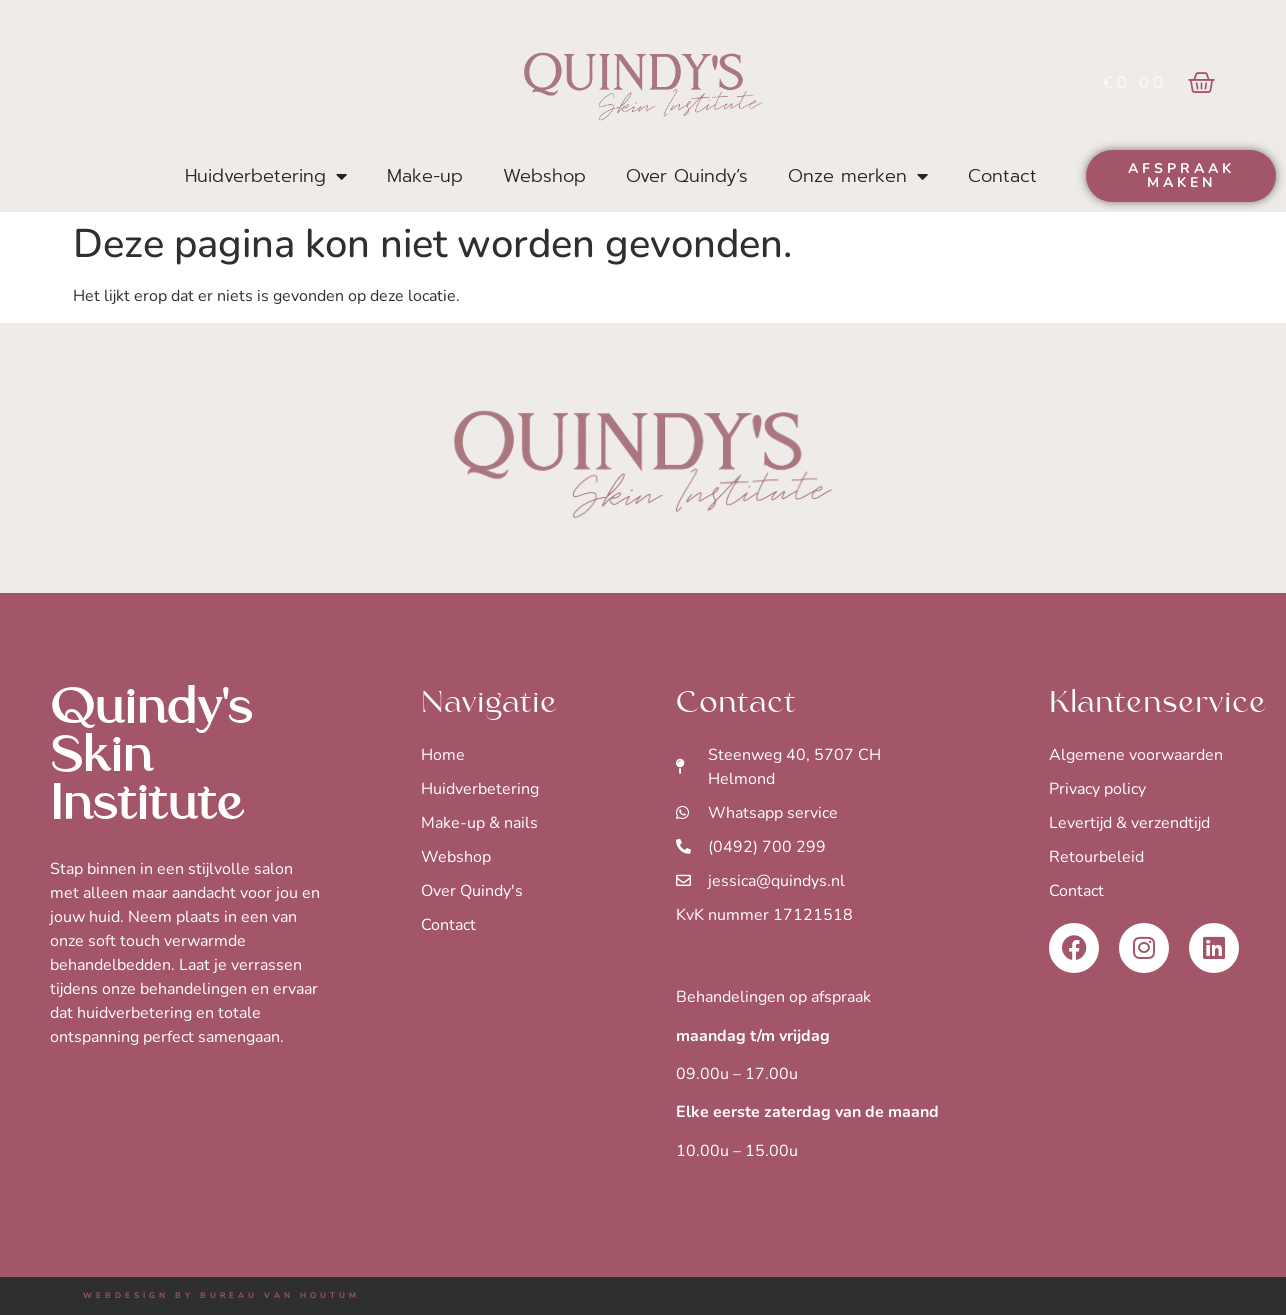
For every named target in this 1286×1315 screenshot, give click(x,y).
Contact (1002, 176)
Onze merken (858, 176)
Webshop (544, 176)
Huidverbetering (266, 176)
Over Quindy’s (687, 176)
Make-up (425, 176)
